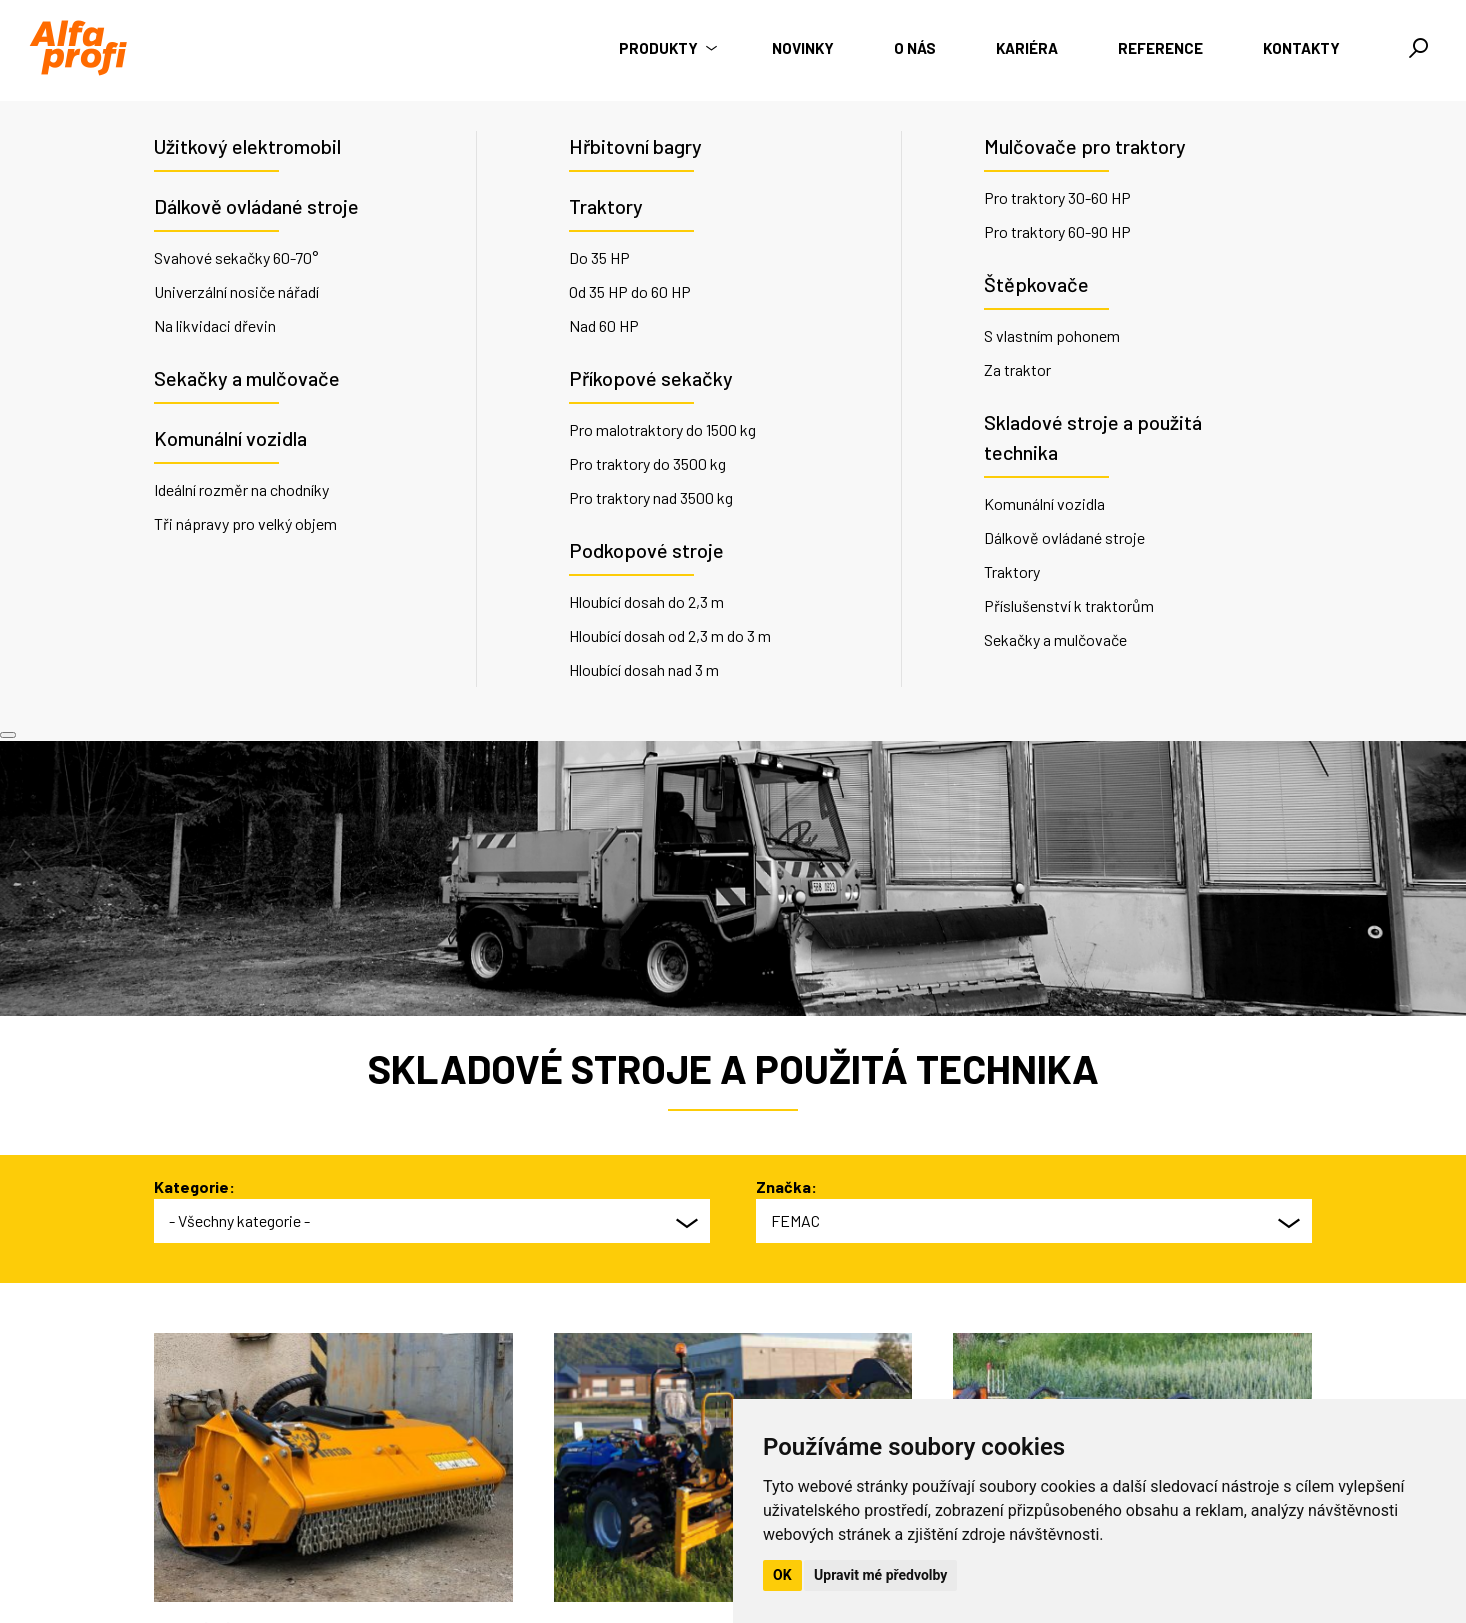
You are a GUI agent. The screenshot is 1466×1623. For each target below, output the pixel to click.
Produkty (665, 48)
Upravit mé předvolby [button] (880, 1575)
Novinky (803, 48)
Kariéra (1027, 48)
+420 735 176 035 (534, 1512)
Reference (1160, 48)
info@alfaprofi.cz (531, 1536)
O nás (915, 48)
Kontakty (1301, 48)
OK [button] (782, 1575)
